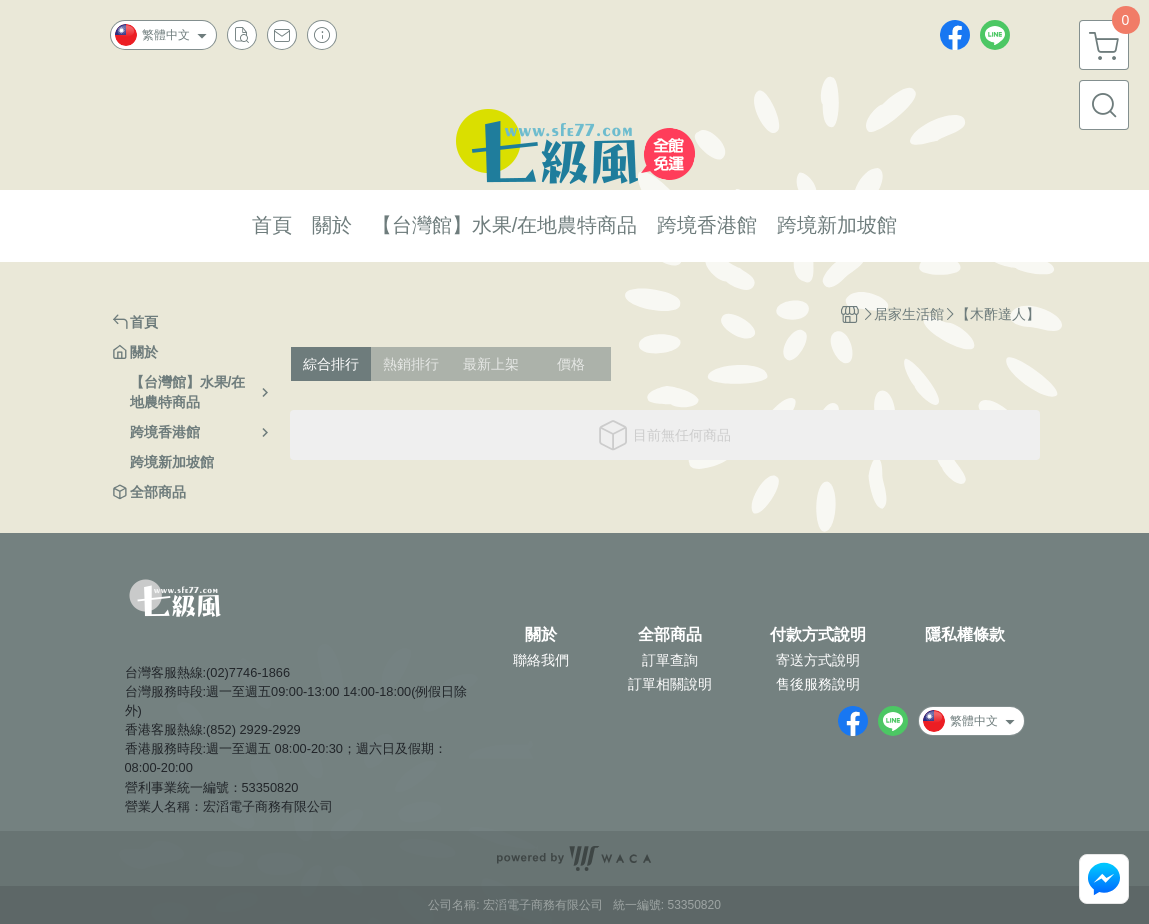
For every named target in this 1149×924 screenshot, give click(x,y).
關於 (541, 635)
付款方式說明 (818, 635)
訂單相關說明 (670, 684)
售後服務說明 (818, 684)
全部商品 (670, 635)
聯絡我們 (541, 660)
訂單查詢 (670, 660)
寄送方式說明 (818, 660)
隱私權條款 (965, 635)
